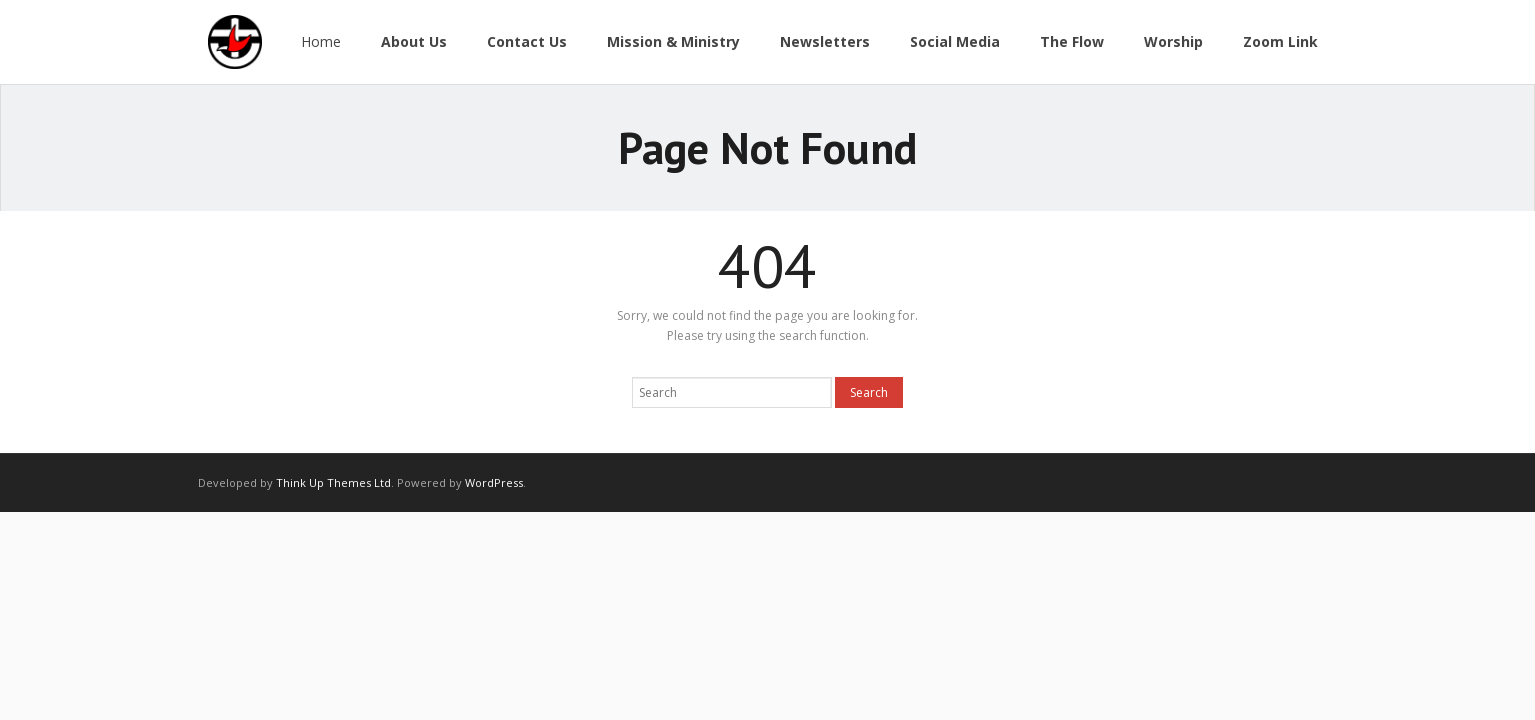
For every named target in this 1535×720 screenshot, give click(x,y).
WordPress (494, 482)
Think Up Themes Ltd (333, 482)
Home (321, 41)
